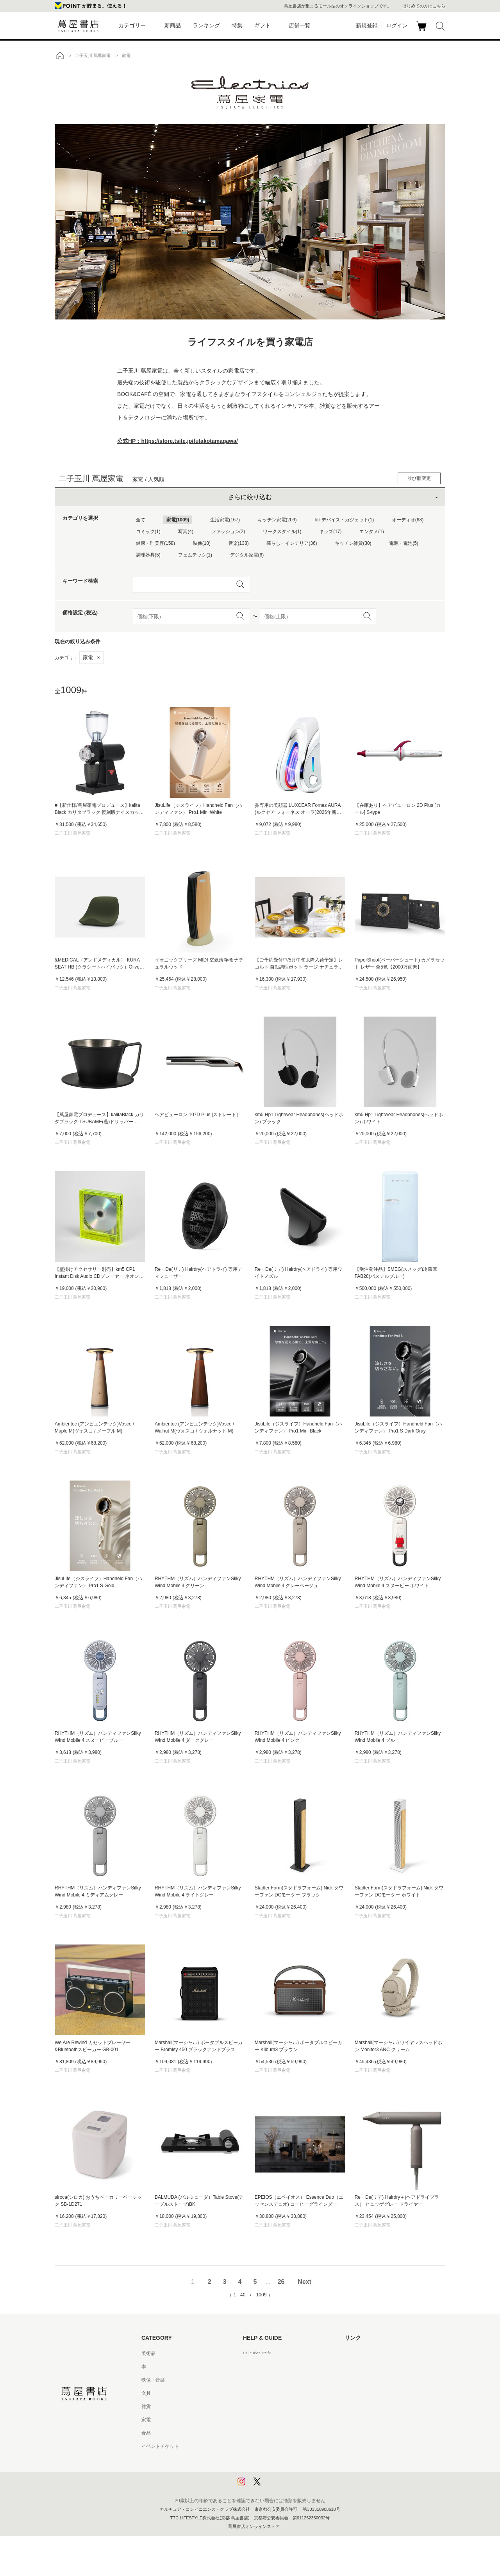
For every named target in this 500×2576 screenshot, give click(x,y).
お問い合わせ (257, 2380)
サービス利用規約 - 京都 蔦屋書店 (278, 2406)
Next (304, 2281)
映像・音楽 (153, 2380)
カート (422, 31)
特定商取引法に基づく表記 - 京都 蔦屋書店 (288, 2446)
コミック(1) (148, 531)
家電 (91, 657)
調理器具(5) (148, 555)
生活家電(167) (225, 520)
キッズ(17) (330, 531)
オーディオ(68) (407, 520)
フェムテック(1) (195, 555)
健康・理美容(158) (155, 543)
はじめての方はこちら (423, 6)
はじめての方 (257, 2353)
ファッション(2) (228, 531)
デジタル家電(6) (247, 555)
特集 (237, 25)
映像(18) (202, 543)
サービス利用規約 (261, 2393)
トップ (60, 55)
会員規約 (252, 2420)
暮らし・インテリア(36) (291, 543)
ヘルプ (250, 2366)
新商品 (172, 25)
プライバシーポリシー (266, 2459)
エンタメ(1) (371, 531)
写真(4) (185, 531)
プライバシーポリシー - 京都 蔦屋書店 (283, 2473)
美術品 (148, 2353)
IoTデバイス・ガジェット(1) (344, 520)
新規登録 (367, 25)
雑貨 (146, 2406)
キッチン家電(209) (277, 520)
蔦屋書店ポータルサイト (370, 2353)
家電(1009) (177, 520)
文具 (146, 2393)
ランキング (206, 25)
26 (281, 2281)
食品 (146, 2433)
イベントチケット (160, 2446)
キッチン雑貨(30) (353, 543)
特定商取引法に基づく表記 (271, 2433)
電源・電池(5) (403, 543)
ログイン (397, 25)
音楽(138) (239, 543)
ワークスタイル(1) (282, 531)
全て (140, 520)
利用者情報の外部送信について (276, 2486)
